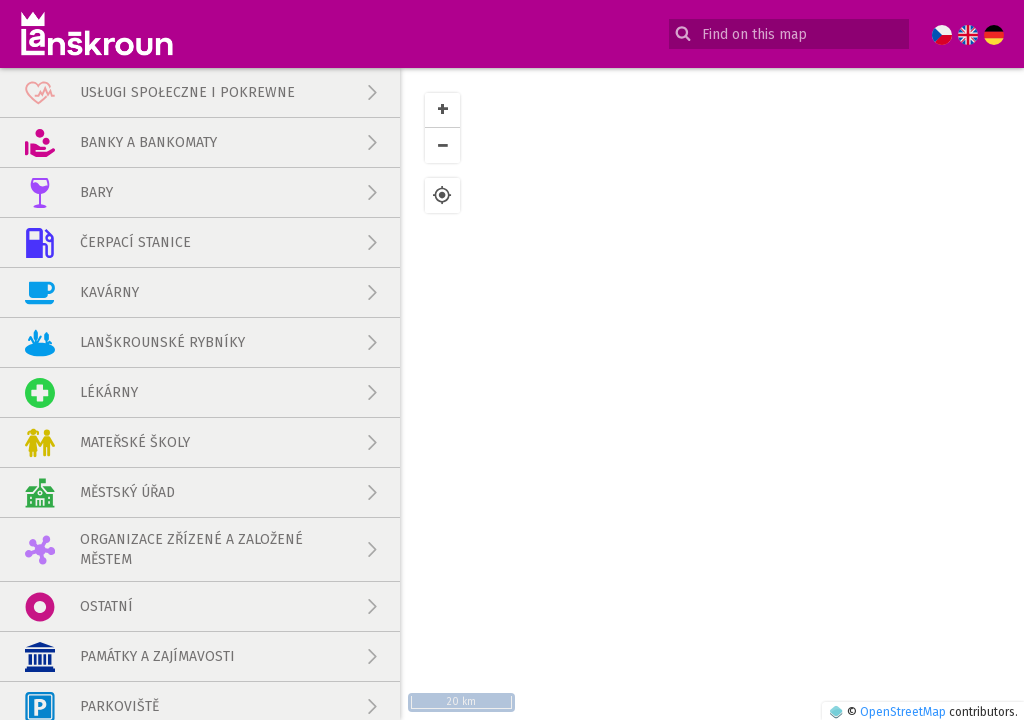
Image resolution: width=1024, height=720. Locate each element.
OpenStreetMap (903, 712)
